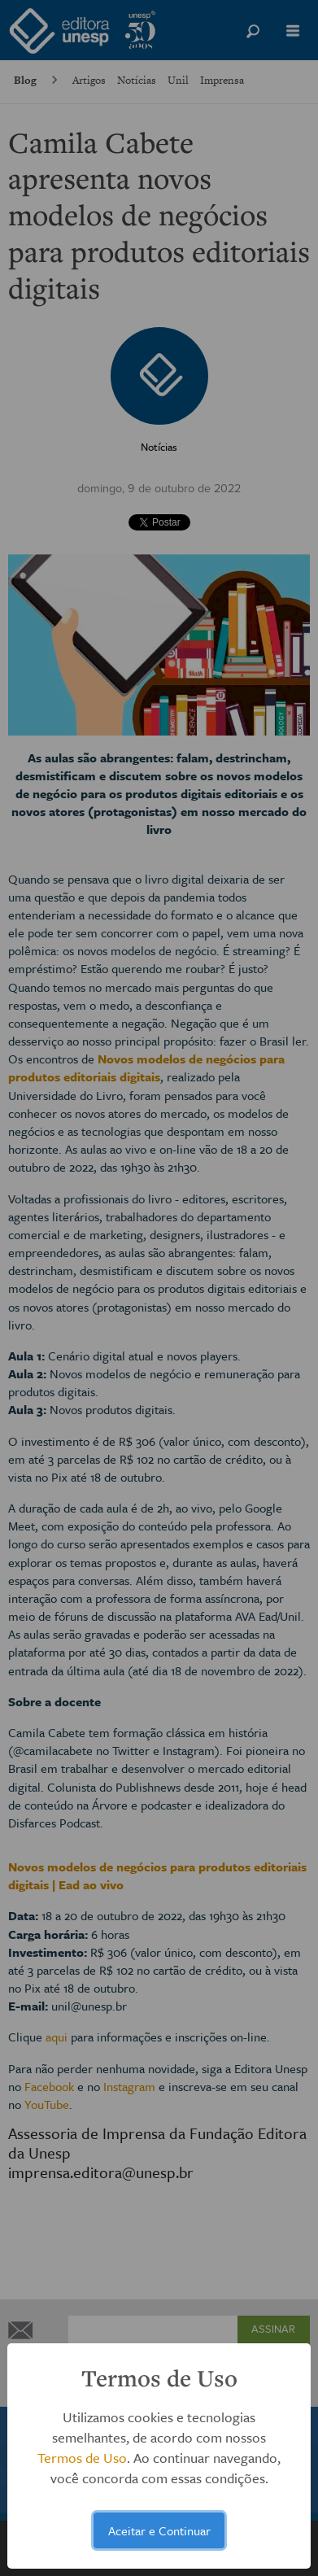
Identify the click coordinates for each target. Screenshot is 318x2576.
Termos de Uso (82, 2457)
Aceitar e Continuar (159, 2530)
